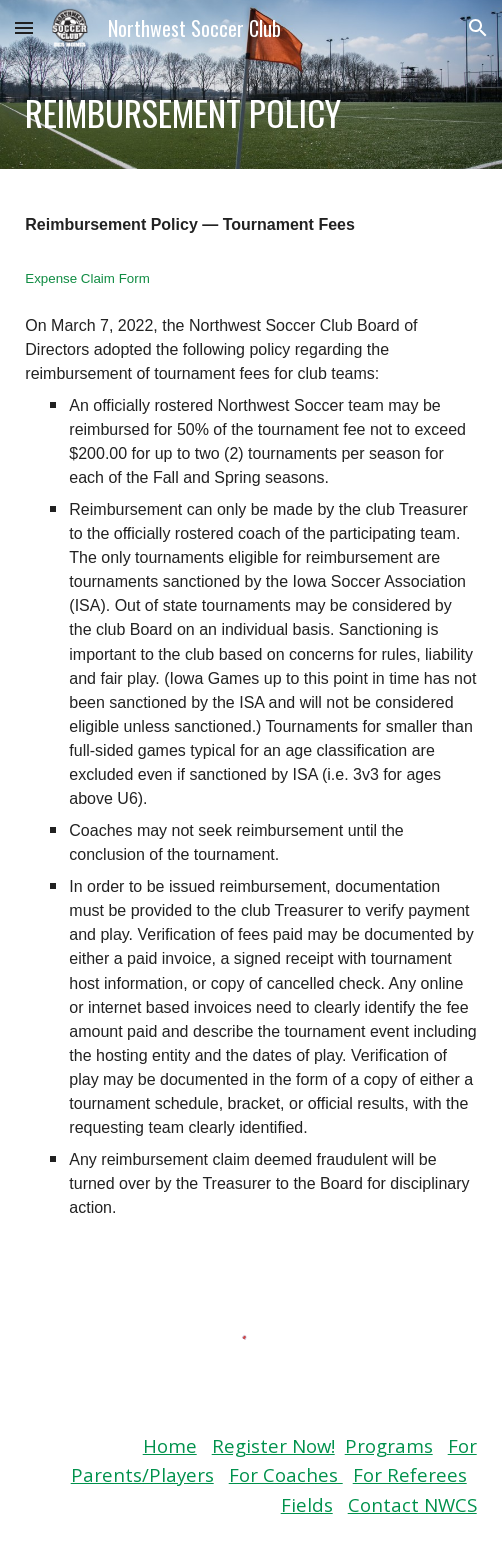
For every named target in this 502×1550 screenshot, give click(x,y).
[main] (250, 112)
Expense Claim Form (87, 278)
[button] (24, 27)
